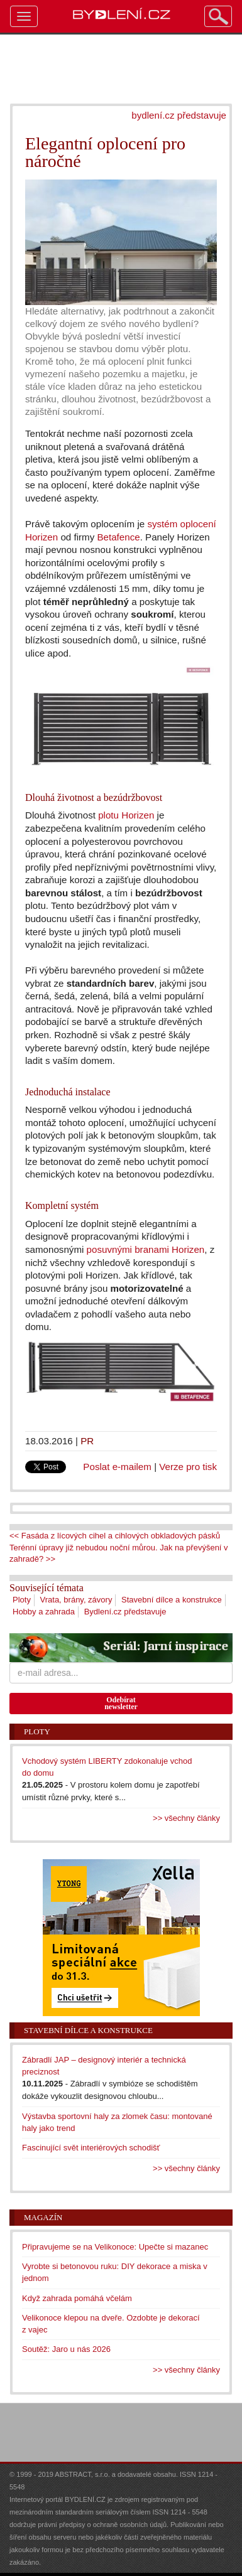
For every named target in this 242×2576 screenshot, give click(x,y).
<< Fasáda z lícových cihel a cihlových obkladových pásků (114, 1535)
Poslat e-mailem (117, 1466)
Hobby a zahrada (44, 1611)
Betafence (118, 537)
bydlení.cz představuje (178, 115)
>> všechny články (186, 1818)
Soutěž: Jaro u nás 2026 (66, 2349)
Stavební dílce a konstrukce (171, 1599)
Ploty (22, 1599)
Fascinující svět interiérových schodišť (91, 2147)
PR (87, 1441)
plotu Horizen (126, 815)
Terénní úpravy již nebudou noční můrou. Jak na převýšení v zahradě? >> (118, 1553)
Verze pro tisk (188, 1466)
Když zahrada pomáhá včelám (77, 2298)
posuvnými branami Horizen (146, 1249)
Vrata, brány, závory (76, 1599)
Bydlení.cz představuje (125, 1611)
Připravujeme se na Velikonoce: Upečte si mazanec (115, 2246)
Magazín (43, 2217)
